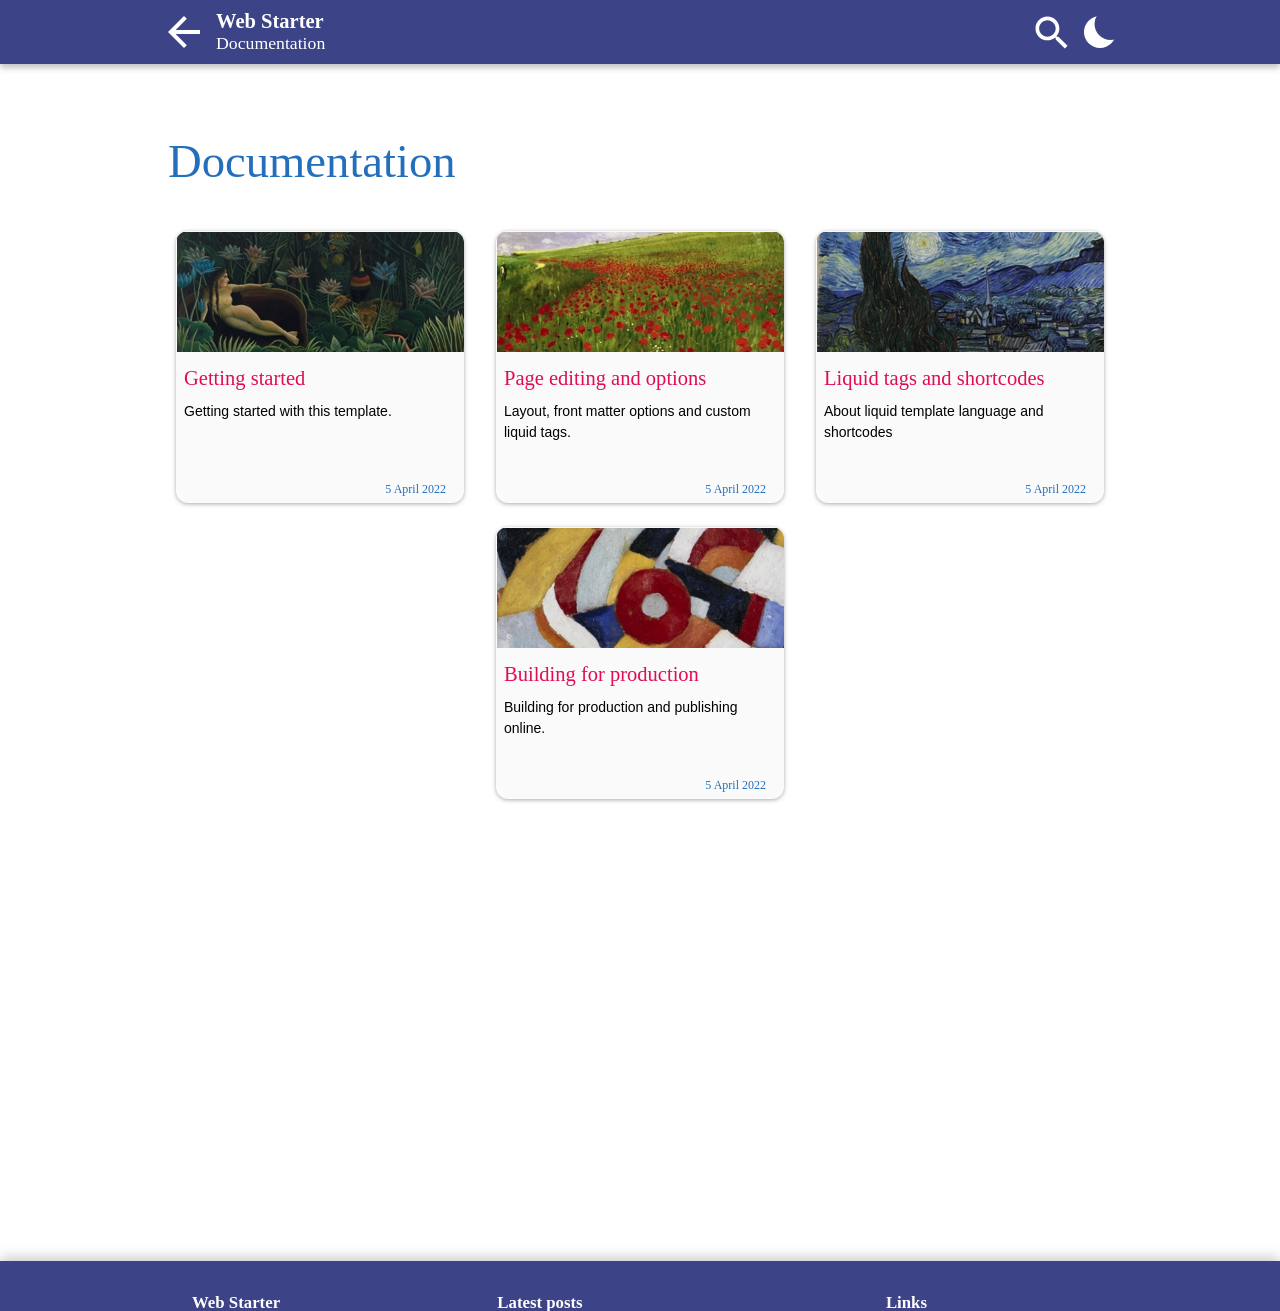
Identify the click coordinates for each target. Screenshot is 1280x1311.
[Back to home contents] (184, 32)
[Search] (1052, 32)
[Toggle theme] (1100, 32)
